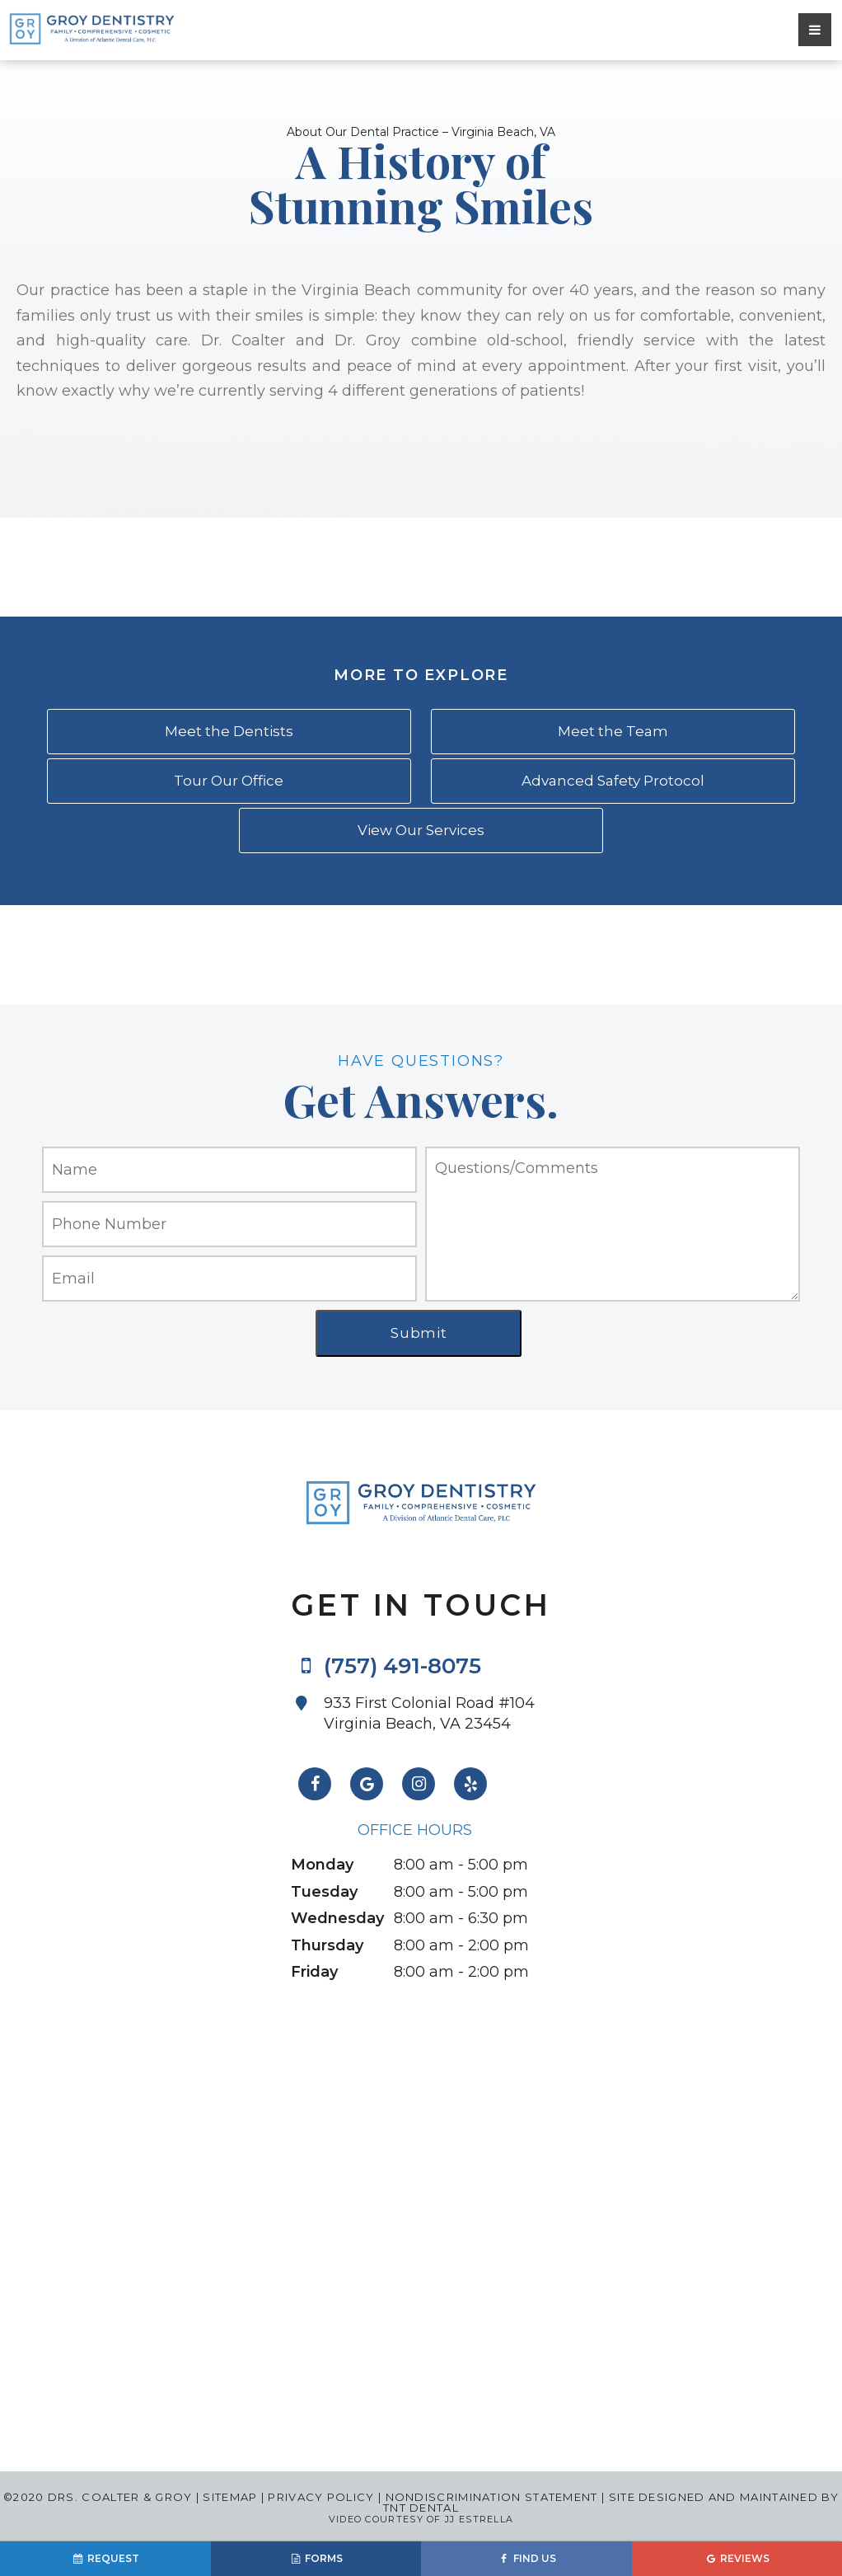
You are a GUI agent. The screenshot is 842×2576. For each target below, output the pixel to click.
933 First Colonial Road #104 (437, 1713)
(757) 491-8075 (386, 1666)
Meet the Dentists (229, 731)
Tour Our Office (228, 780)
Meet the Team (613, 731)
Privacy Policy (321, 2496)
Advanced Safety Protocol (613, 780)
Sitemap (230, 2496)
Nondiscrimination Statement (489, 2496)
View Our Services (421, 830)
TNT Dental (421, 2507)
